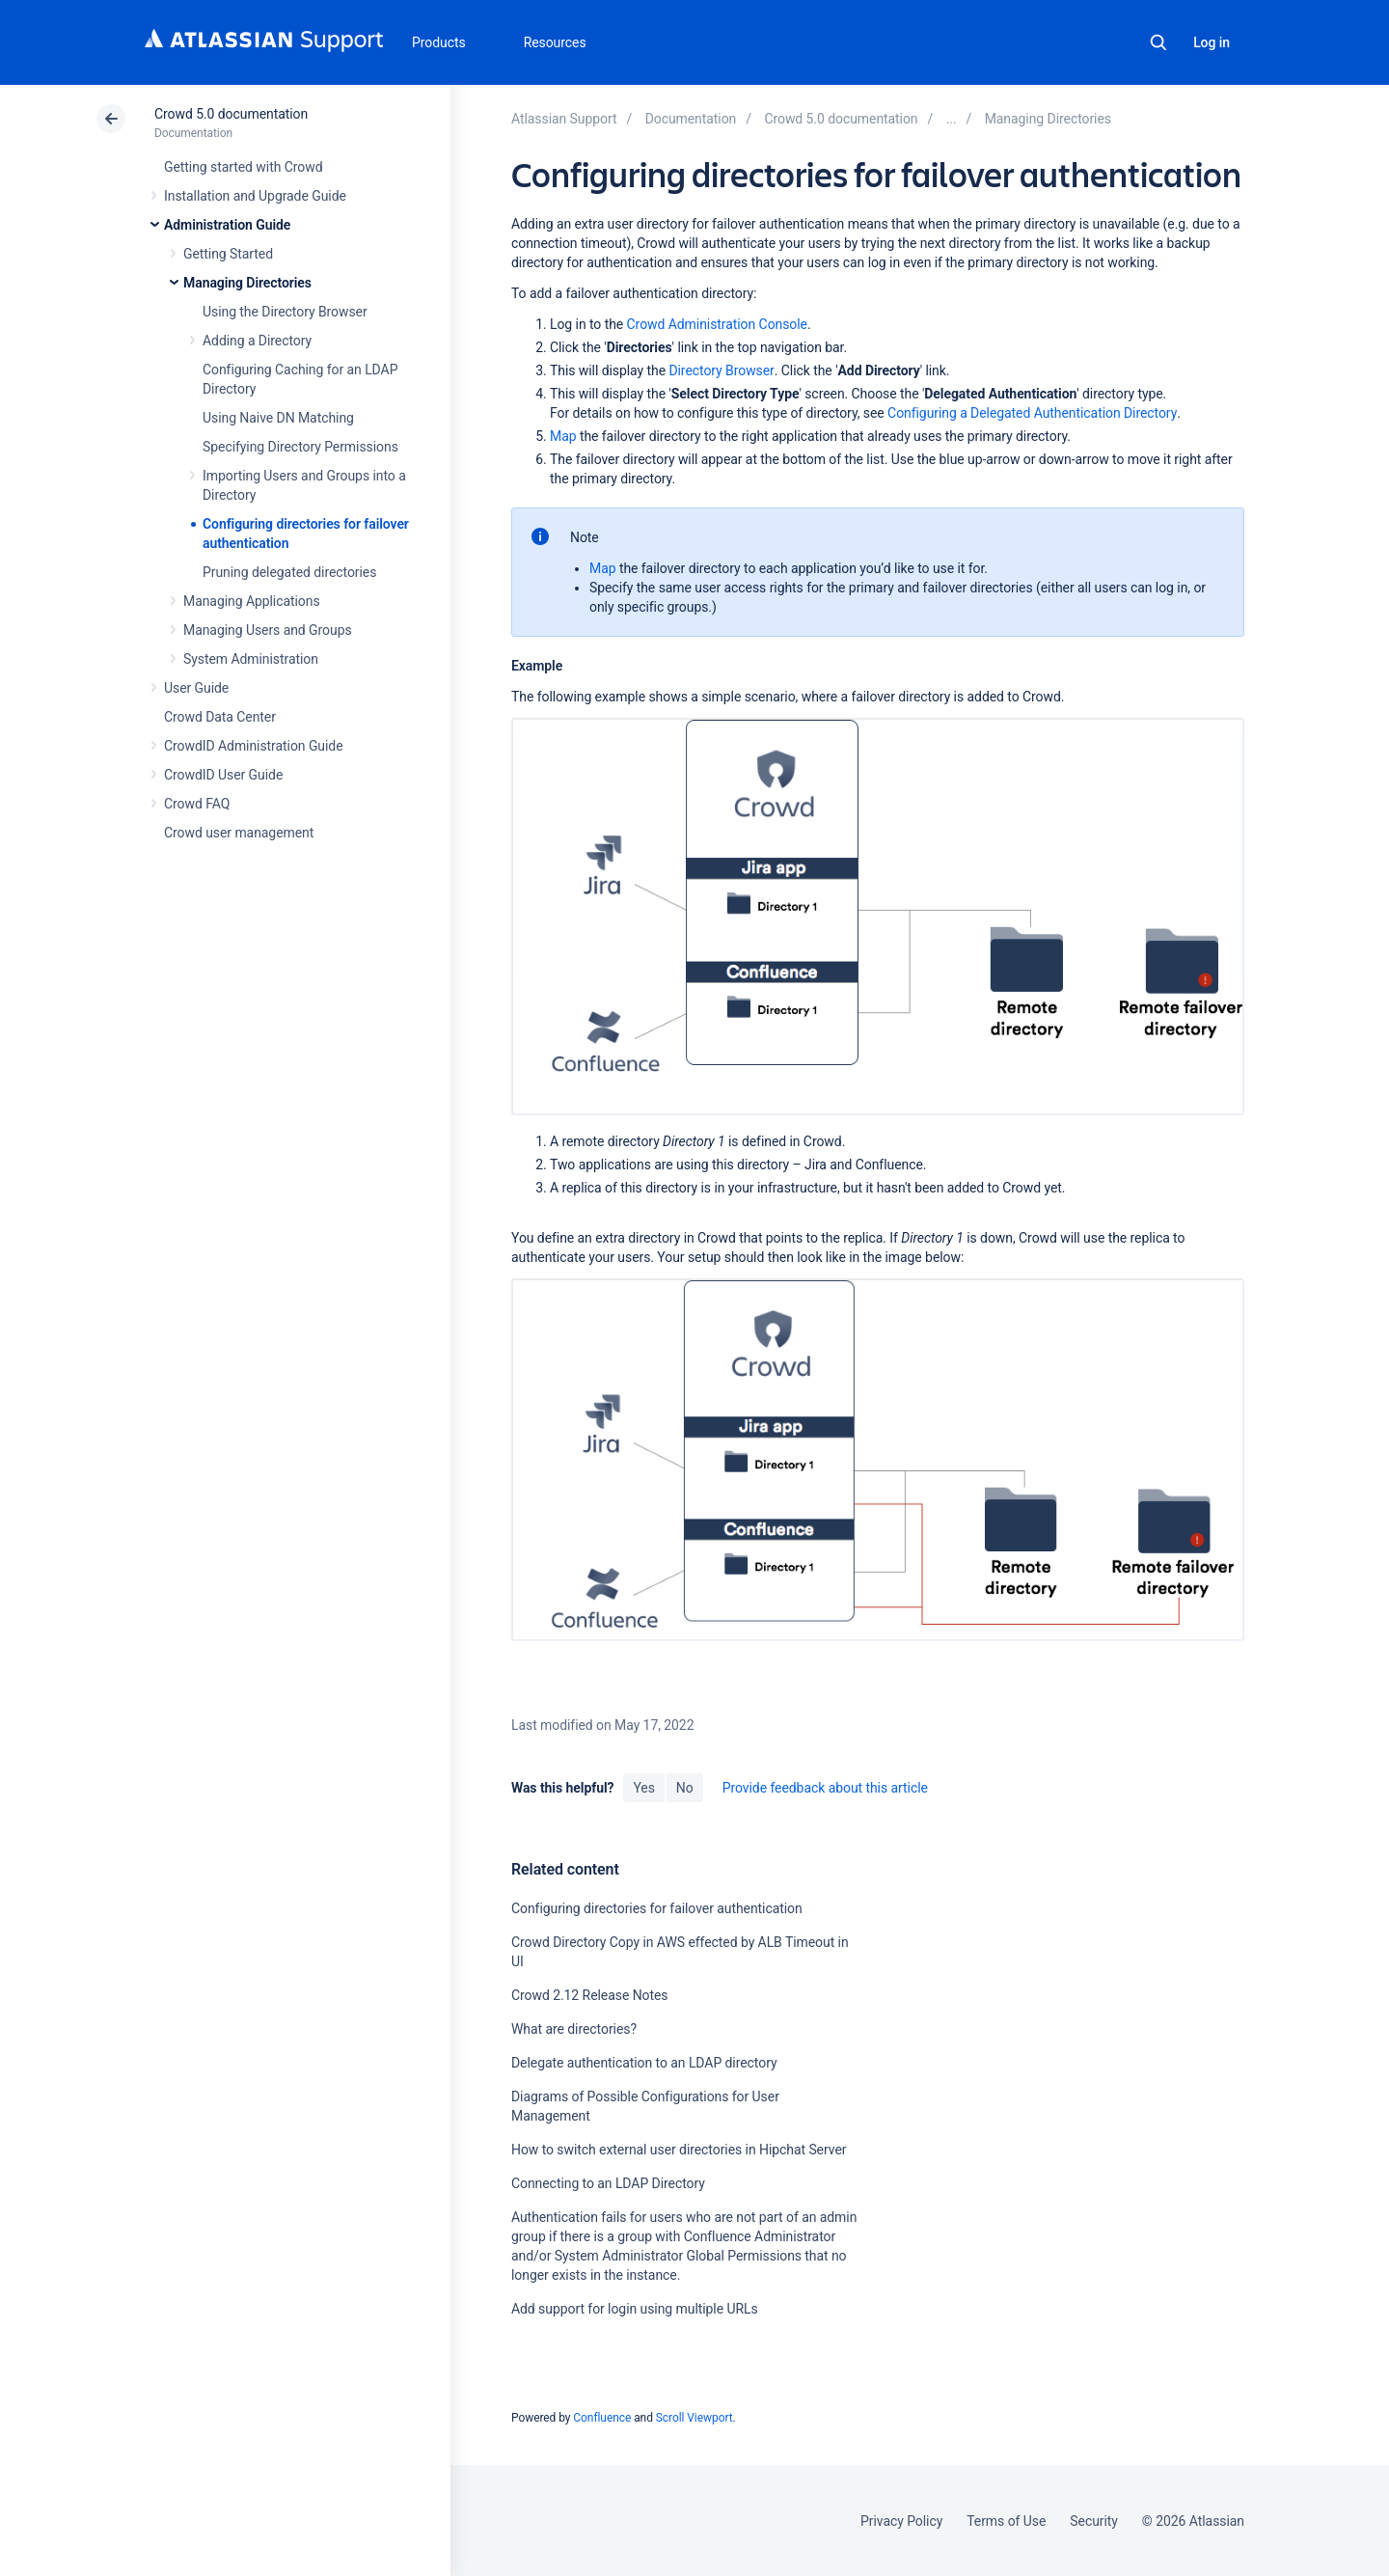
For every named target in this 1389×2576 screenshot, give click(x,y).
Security (1094, 2521)
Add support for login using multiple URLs (634, 2308)
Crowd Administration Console (717, 324)
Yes (643, 1787)
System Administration (250, 659)
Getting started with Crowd (243, 167)
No (685, 1787)
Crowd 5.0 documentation (231, 114)
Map (563, 436)
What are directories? (574, 2029)
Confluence (602, 2418)
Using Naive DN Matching (278, 417)
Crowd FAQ (197, 803)
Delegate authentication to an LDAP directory (644, 2062)
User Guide (196, 688)
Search (1158, 42)
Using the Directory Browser (285, 311)
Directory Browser (721, 370)
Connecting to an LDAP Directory (608, 2183)
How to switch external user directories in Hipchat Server (678, 2149)
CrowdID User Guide (223, 774)
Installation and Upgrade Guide (255, 196)
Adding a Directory (257, 340)
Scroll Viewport (694, 2418)
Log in (1211, 42)
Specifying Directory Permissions (300, 446)
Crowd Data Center (220, 717)
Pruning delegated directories (289, 572)
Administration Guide (227, 225)
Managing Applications (251, 601)
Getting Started (228, 253)
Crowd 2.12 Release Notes (589, 1995)
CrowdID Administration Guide (253, 746)
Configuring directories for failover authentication (657, 1908)
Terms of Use (1006, 2521)
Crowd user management (238, 832)
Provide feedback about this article (825, 1787)
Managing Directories (247, 282)
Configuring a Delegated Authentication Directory (1032, 413)
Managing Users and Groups (267, 630)
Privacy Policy (901, 2521)
